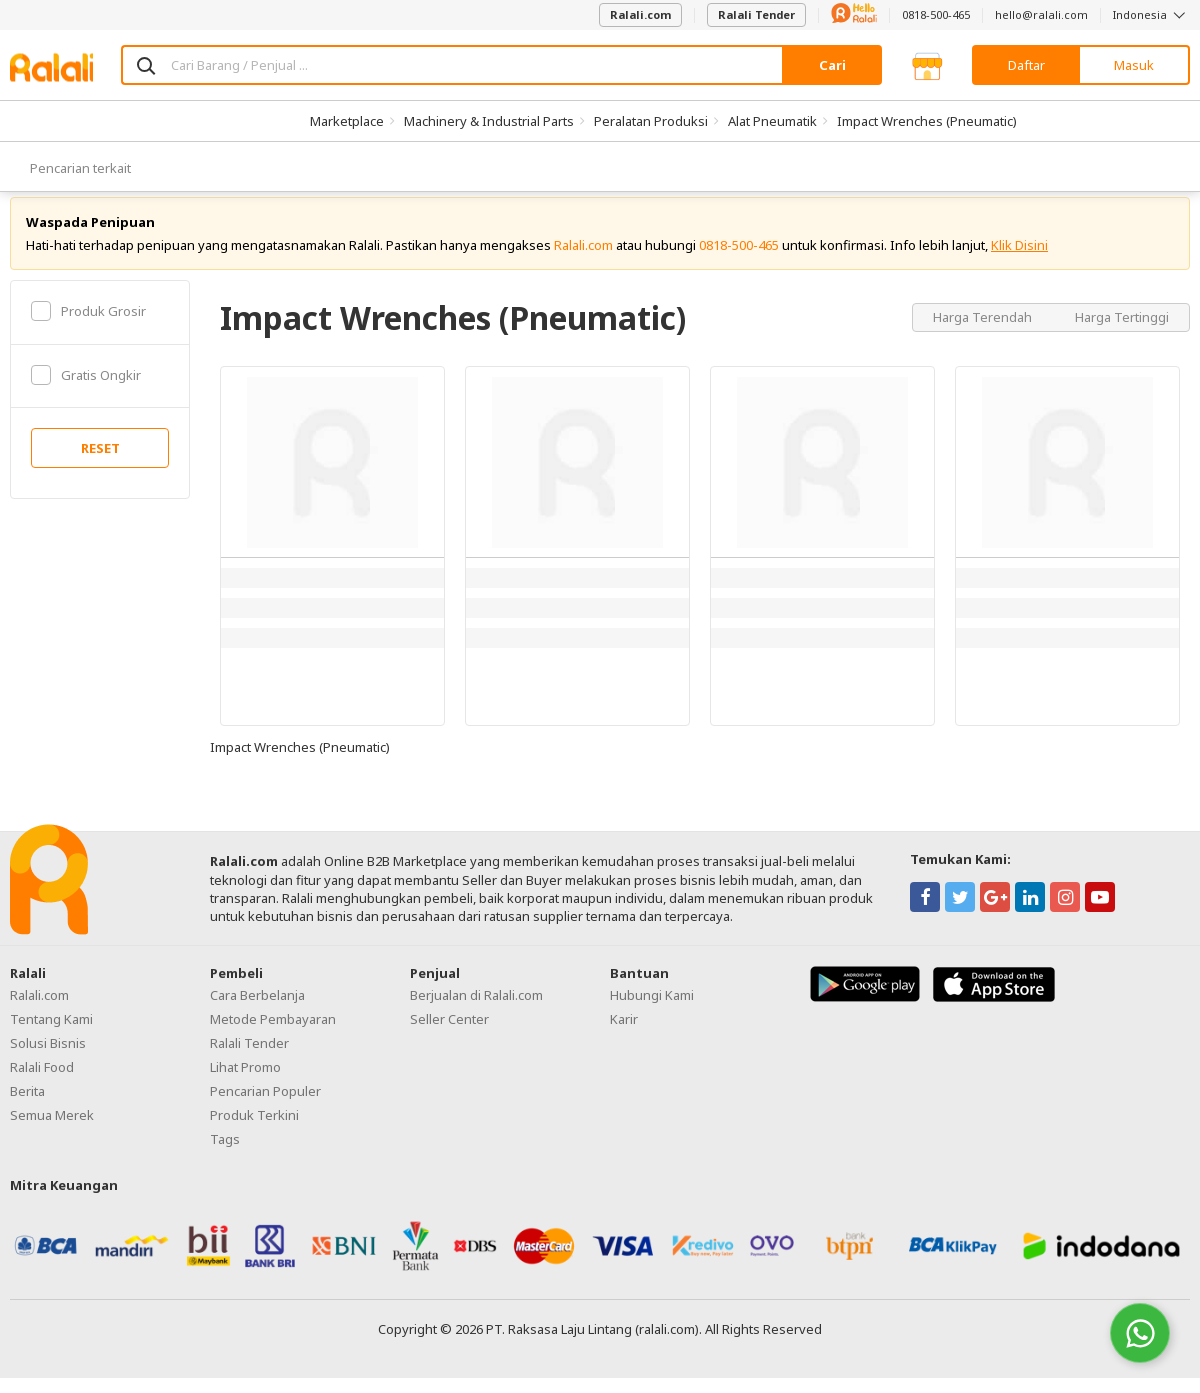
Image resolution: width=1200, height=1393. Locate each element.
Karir (624, 1035)
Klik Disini (1019, 260)
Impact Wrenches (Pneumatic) (927, 121)
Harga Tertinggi (1122, 332)
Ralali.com (640, 14)
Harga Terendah (984, 332)
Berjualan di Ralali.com (476, 1011)
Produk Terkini (254, 1131)
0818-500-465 (936, 14)
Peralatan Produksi (651, 121)
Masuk (1134, 65)
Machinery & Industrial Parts (489, 121)
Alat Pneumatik (772, 121)
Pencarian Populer (265, 1107)
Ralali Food (42, 1083)
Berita (27, 1107)
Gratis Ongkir (86, 390)
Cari (832, 65)
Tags (225, 1155)
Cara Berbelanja (257, 1011)
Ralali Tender (756, 14)
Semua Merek (52, 1131)
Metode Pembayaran (273, 1035)
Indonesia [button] (1151, 14)
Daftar (1026, 65)
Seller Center (449, 1035)
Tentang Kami (51, 1035)
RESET (100, 464)
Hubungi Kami (652, 1011)
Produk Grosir (88, 326)
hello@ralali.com (1041, 14)
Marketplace (347, 121)
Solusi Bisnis (48, 1059)
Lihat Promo (245, 1083)
